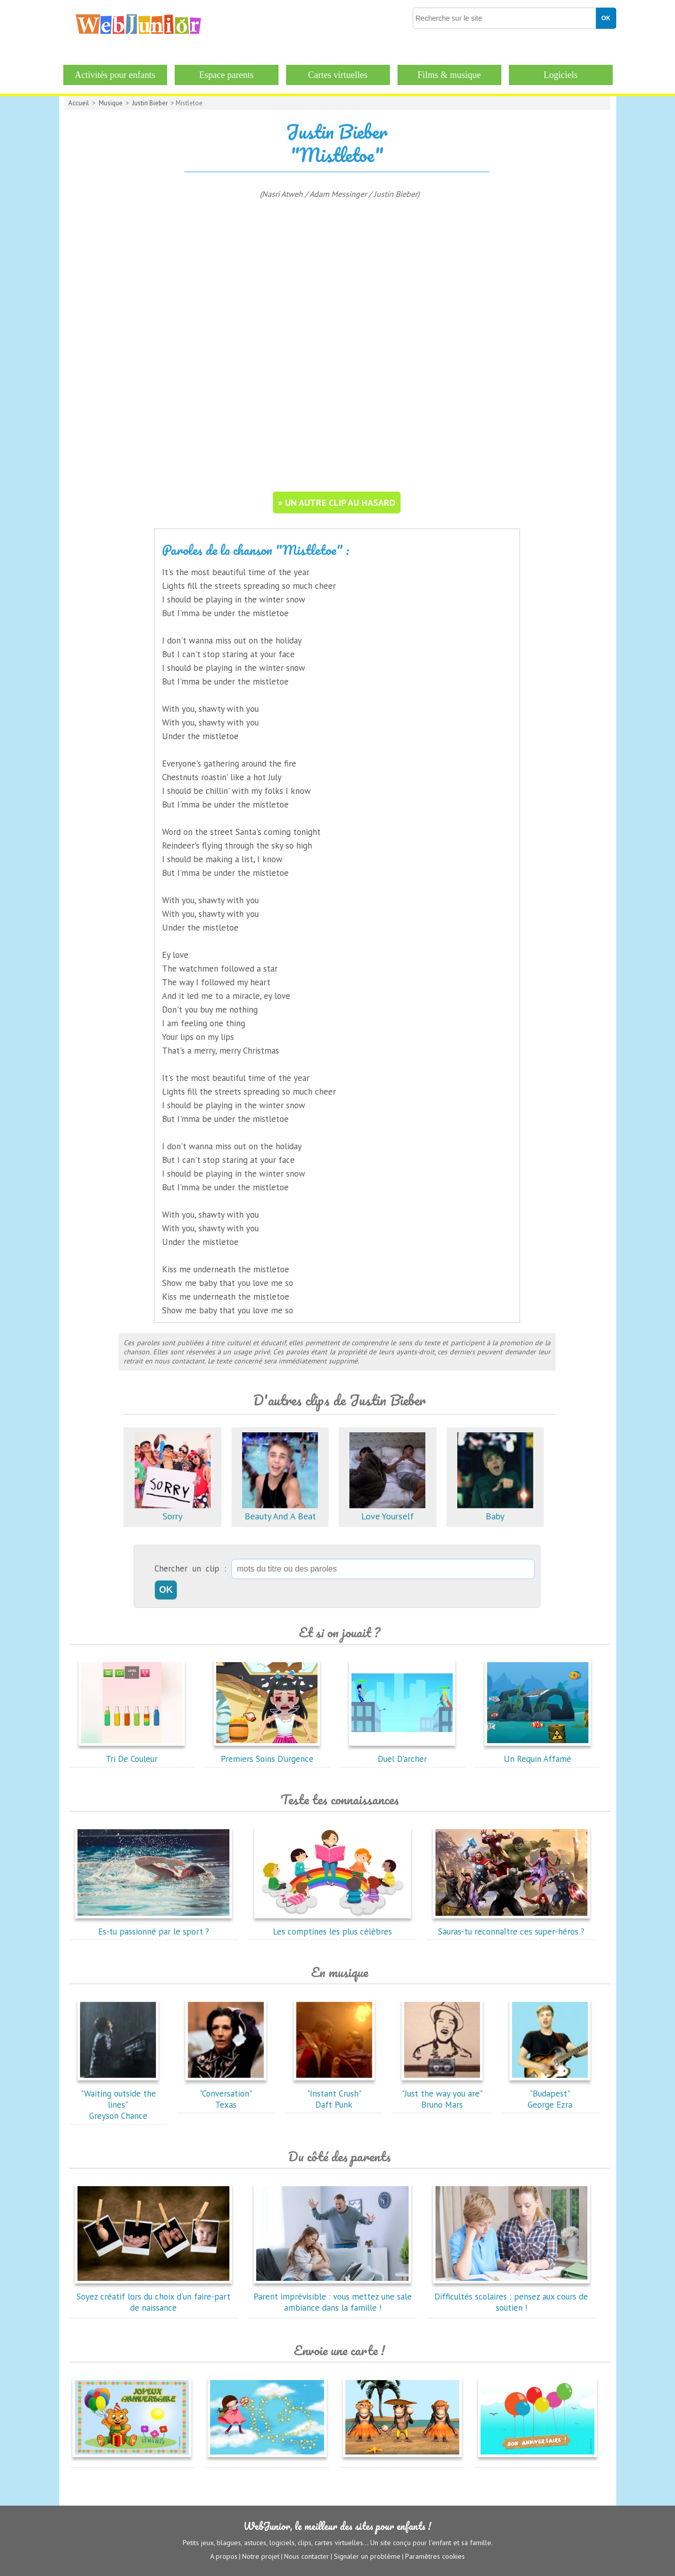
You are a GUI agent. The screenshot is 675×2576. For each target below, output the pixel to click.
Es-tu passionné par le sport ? (153, 1926)
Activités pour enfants (115, 75)
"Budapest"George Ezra (549, 2093)
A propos (223, 2556)
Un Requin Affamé (538, 1753)
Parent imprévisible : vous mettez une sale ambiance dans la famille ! (333, 2296)
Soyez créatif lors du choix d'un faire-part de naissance (153, 2296)
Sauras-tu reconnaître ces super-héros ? (511, 1926)
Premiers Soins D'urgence (267, 1753)
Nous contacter (306, 2556)
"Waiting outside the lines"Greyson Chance (117, 2099)
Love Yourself (387, 1510)
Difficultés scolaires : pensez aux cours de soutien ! (511, 2296)
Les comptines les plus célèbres (332, 1926)
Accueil (78, 103)
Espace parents (226, 75)
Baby (495, 1510)
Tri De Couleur (131, 1753)
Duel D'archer (402, 1753)
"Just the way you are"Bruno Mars (442, 2093)
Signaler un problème (367, 2556)
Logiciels (561, 75)
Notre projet (261, 2556)
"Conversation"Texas (225, 2093)
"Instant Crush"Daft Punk (334, 2093)
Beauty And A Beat (280, 1510)
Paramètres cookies (435, 2556)
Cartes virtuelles (337, 75)
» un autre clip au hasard (336, 502)
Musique (111, 103)
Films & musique (449, 75)
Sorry (173, 1510)
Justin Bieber (150, 103)
